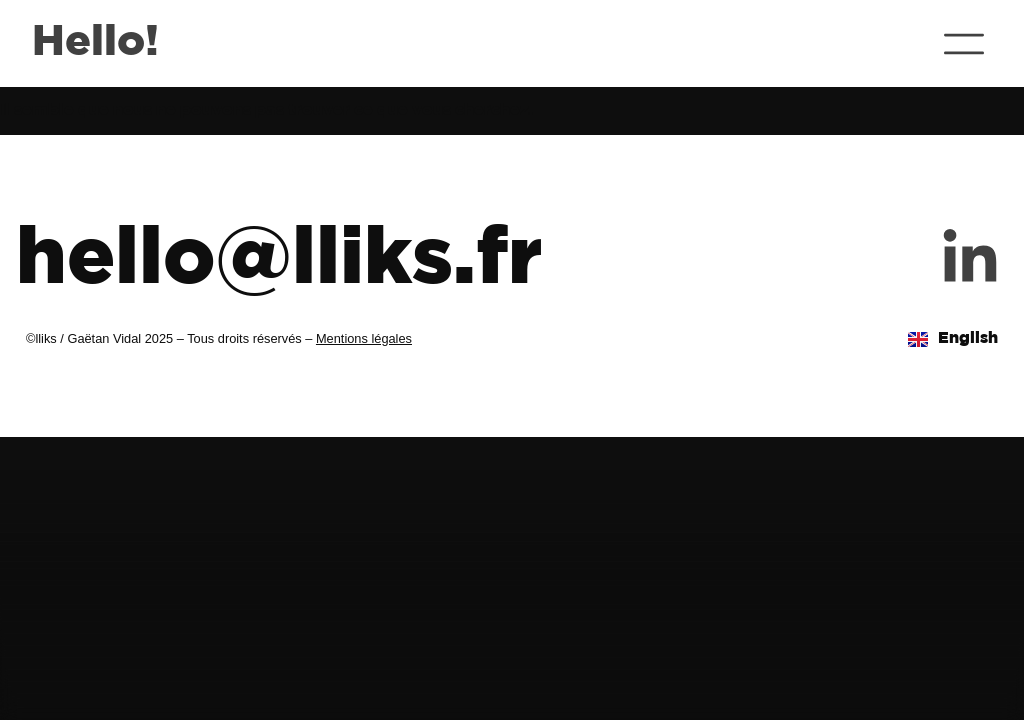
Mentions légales (364, 338)
